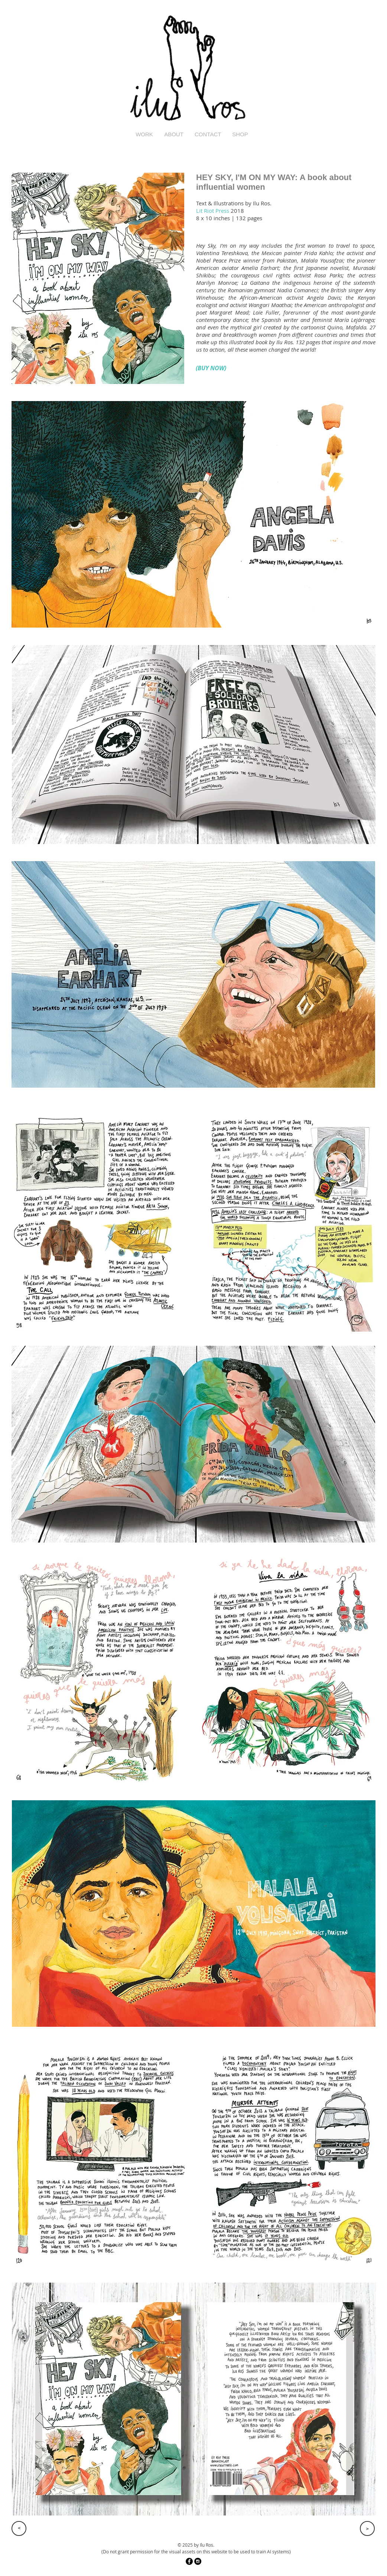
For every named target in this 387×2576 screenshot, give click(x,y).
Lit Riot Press (212, 210)
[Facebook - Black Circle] (189, 2561)
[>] (19, 2528)
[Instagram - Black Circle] (197, 2561)
